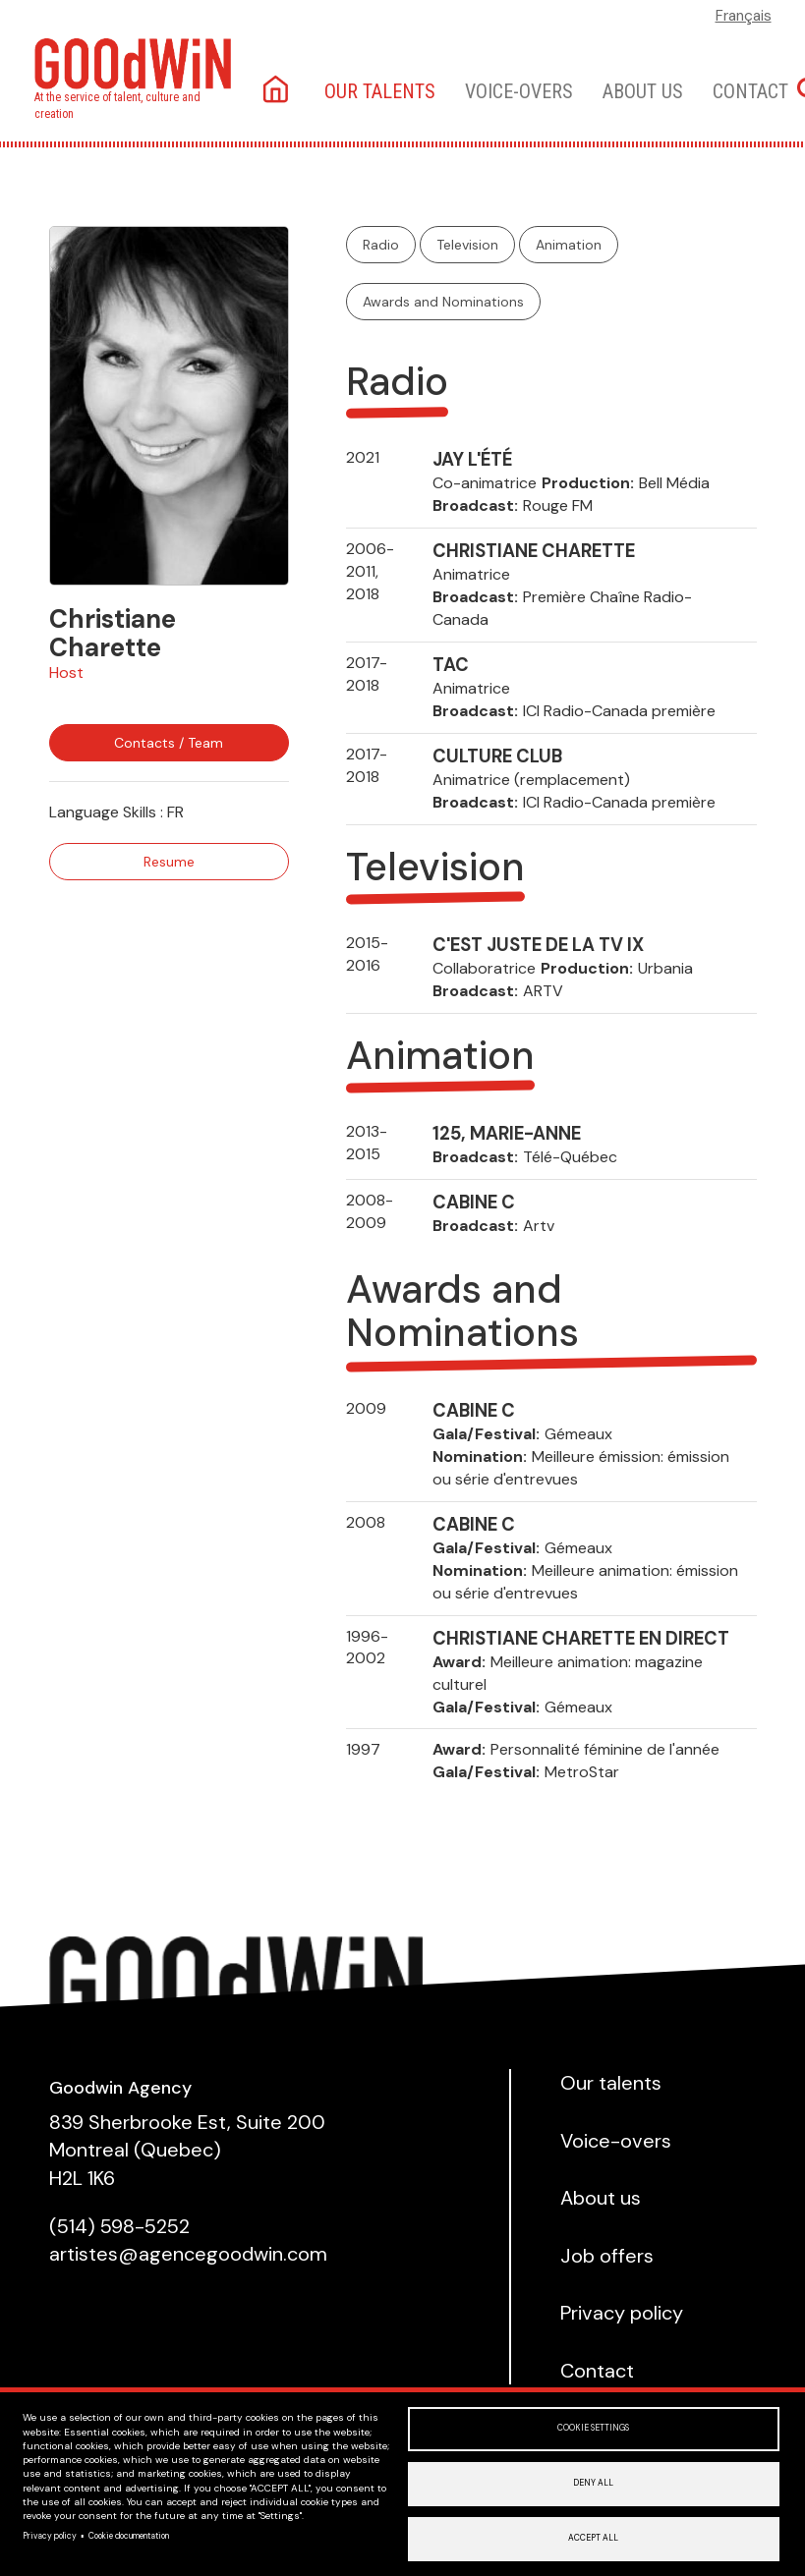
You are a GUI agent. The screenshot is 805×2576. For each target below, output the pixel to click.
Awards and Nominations (443, 301)
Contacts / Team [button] (168, 743)
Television (467, 244)
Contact (750, 91)
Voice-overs (519, 91)
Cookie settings (593, 2421)
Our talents (379, 91)
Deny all (593, 2479)
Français (744, 16)
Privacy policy (50, 2532)
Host (66, 672)
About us (643, 91)
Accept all (593, 2537)
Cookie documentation (128, 2532)
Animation (569, 244)
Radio (381, 244)
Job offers (607, 2255)
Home (278, 91)
